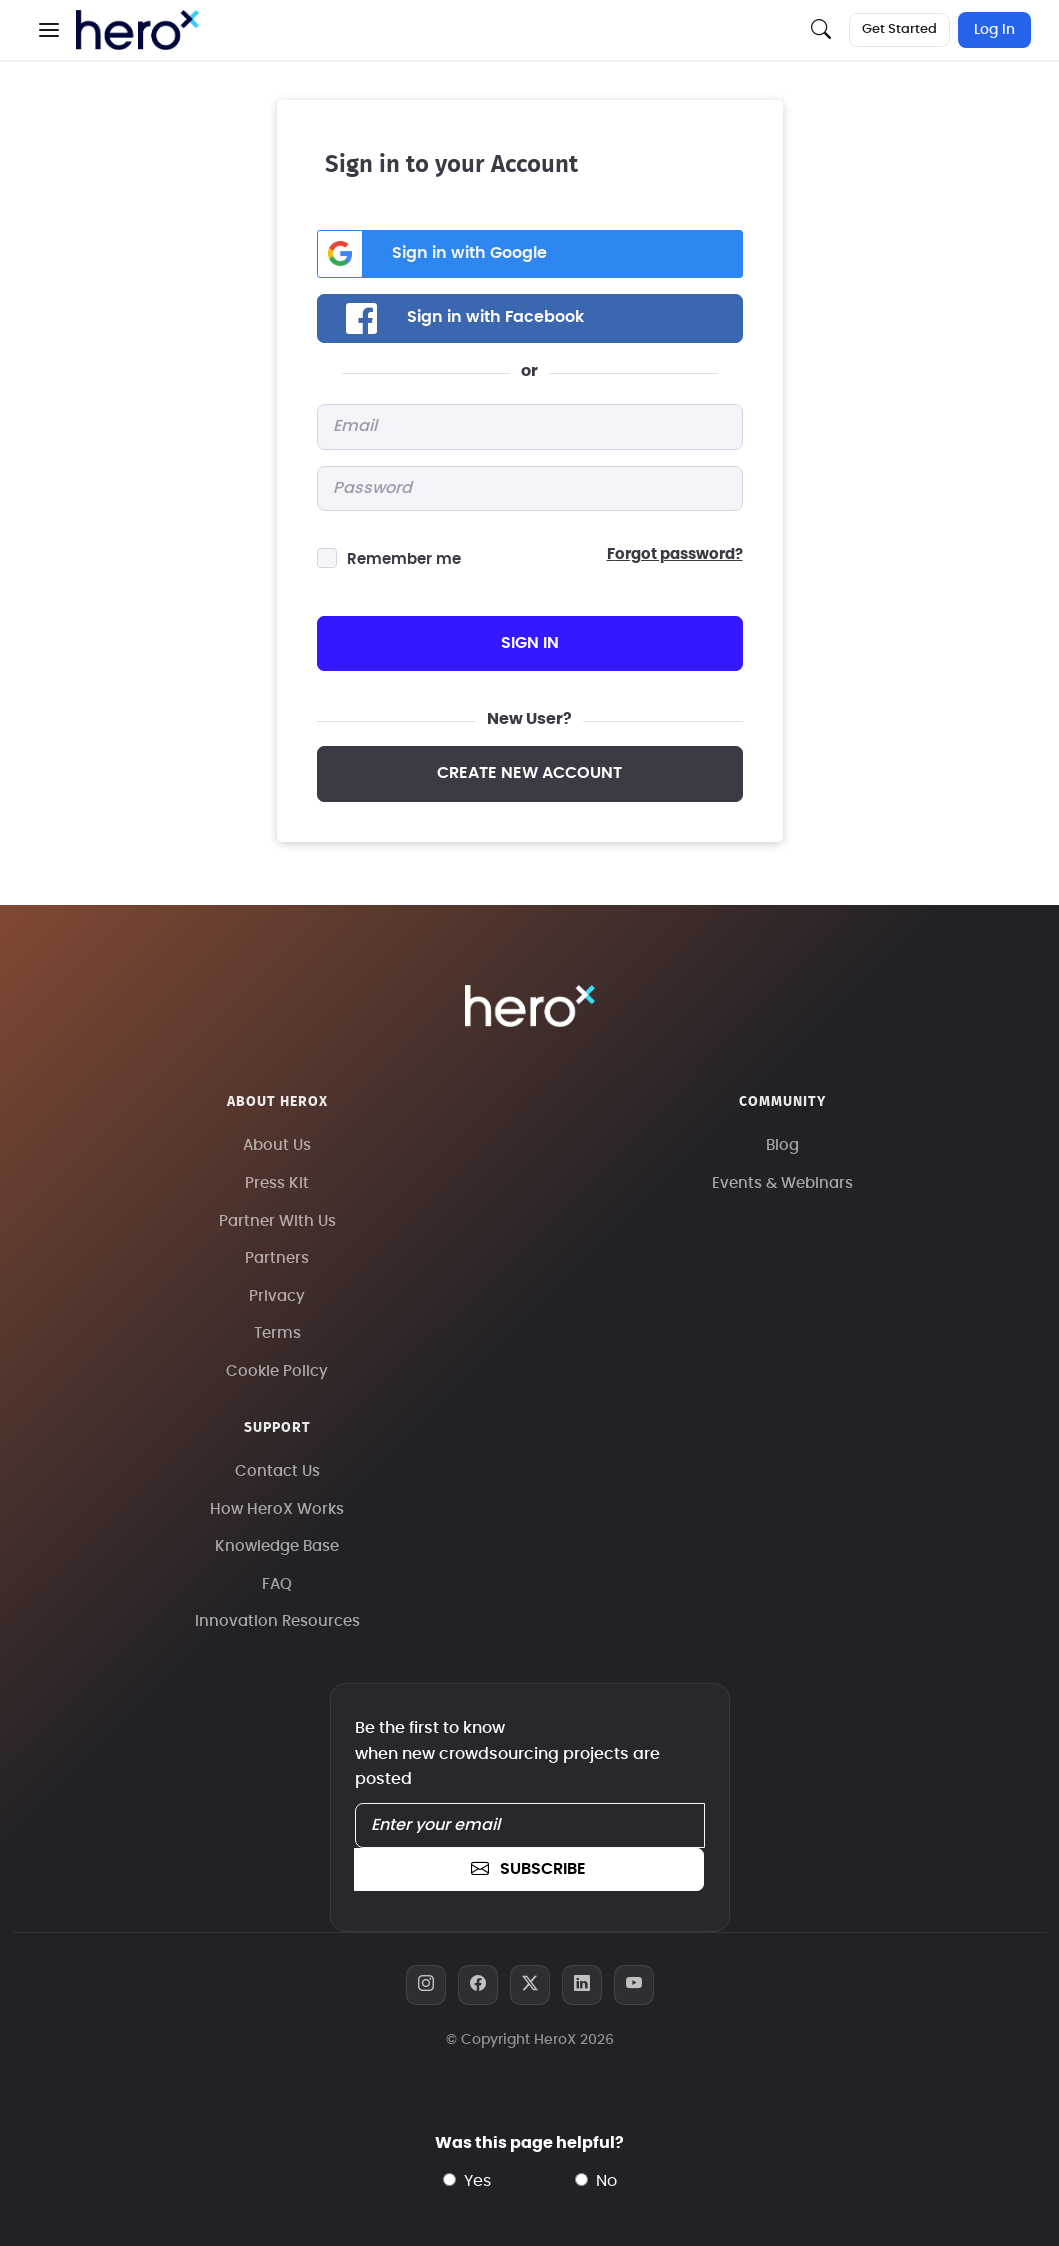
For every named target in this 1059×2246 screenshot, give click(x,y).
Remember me (404, 559)
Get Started (899, 29)
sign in (530, 643)
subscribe (528, 1869)
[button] (49, 30)
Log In (994, 30)
